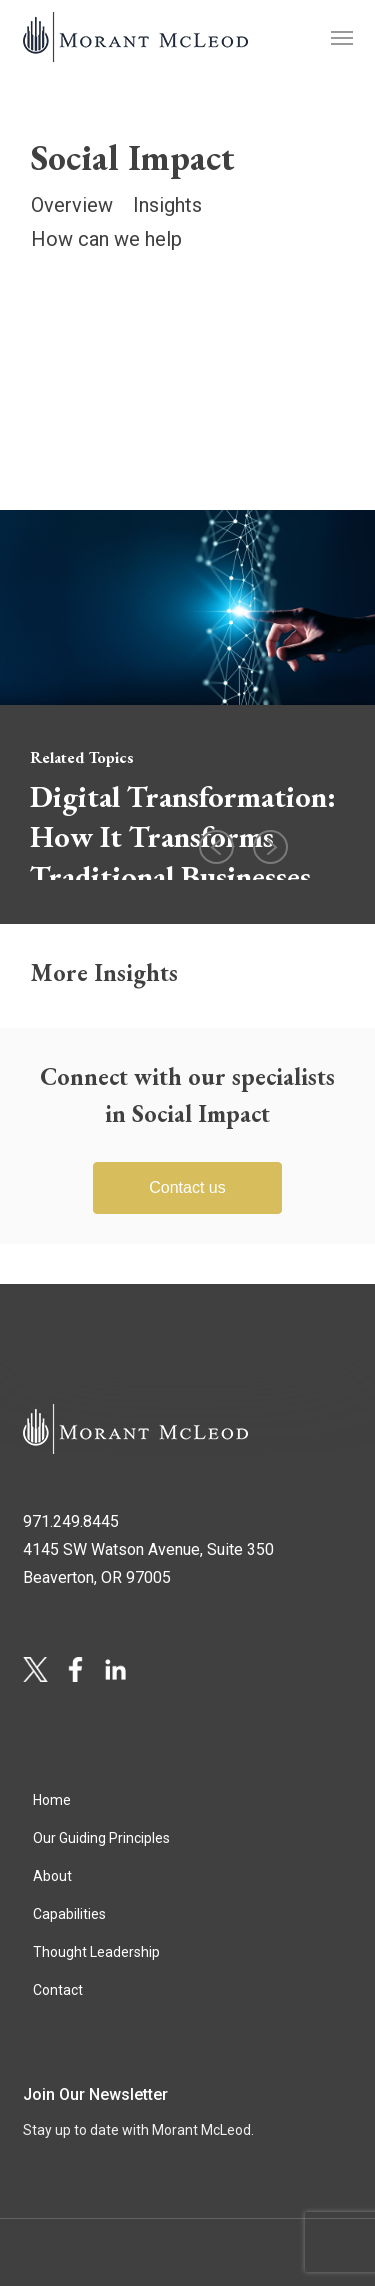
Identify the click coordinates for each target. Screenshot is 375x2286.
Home (52, 1800)
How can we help (106, 239)
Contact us (187, 1187)
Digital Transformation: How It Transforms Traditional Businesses (183, 836)
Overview (72, 205)
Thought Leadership (96, 1952)
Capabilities (69, 1914)
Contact (58, 1990)
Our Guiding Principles (101, 1838)
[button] (342, 37)
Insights (167, 205)
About (52, 1876)
